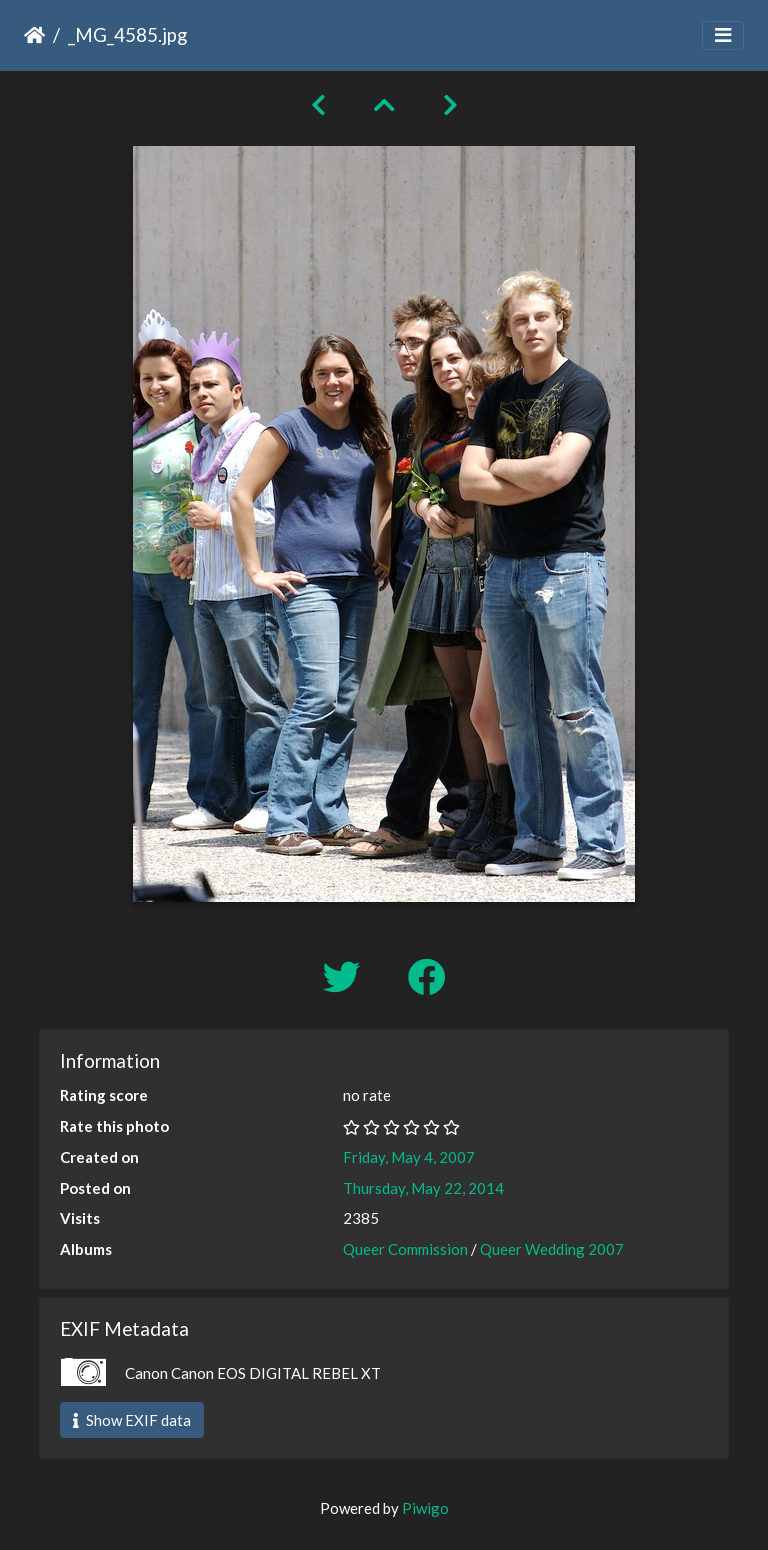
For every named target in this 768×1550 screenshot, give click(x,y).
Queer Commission (405, 1249)
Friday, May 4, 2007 (409, 1157)
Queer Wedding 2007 (552, 1249)
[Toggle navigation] (723, 35)
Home (34, 35)
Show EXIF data (132, 1420)
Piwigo (425, 1508)
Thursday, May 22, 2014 (423, 1188)
